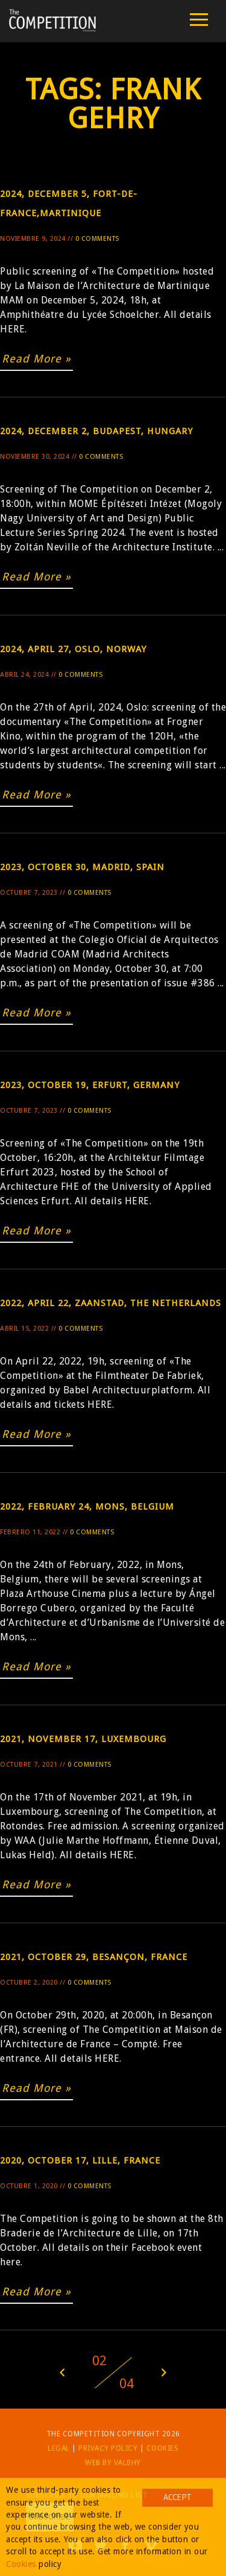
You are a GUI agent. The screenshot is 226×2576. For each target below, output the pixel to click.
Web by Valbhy (113, 2463)
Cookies (162, 2448)
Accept (177, 2497)
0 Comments (97, 239)
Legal (59, 2448)
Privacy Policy (107, 2448)
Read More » (36, 358)
